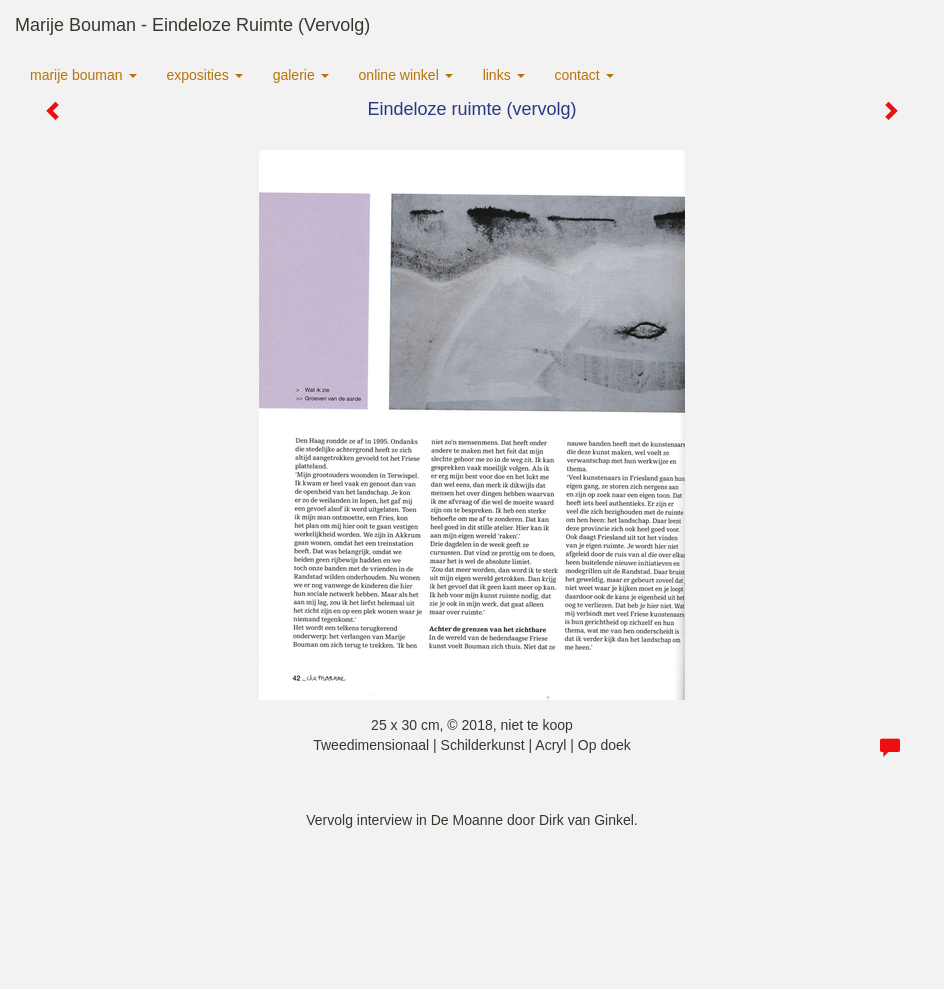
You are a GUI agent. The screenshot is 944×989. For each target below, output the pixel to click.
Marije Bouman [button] (83, 75)
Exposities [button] (205, 75)
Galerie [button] (301, 75)
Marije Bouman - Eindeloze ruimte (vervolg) (192, 25)
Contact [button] (584, 75)
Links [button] (504, 75)
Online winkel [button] (406, 75)
